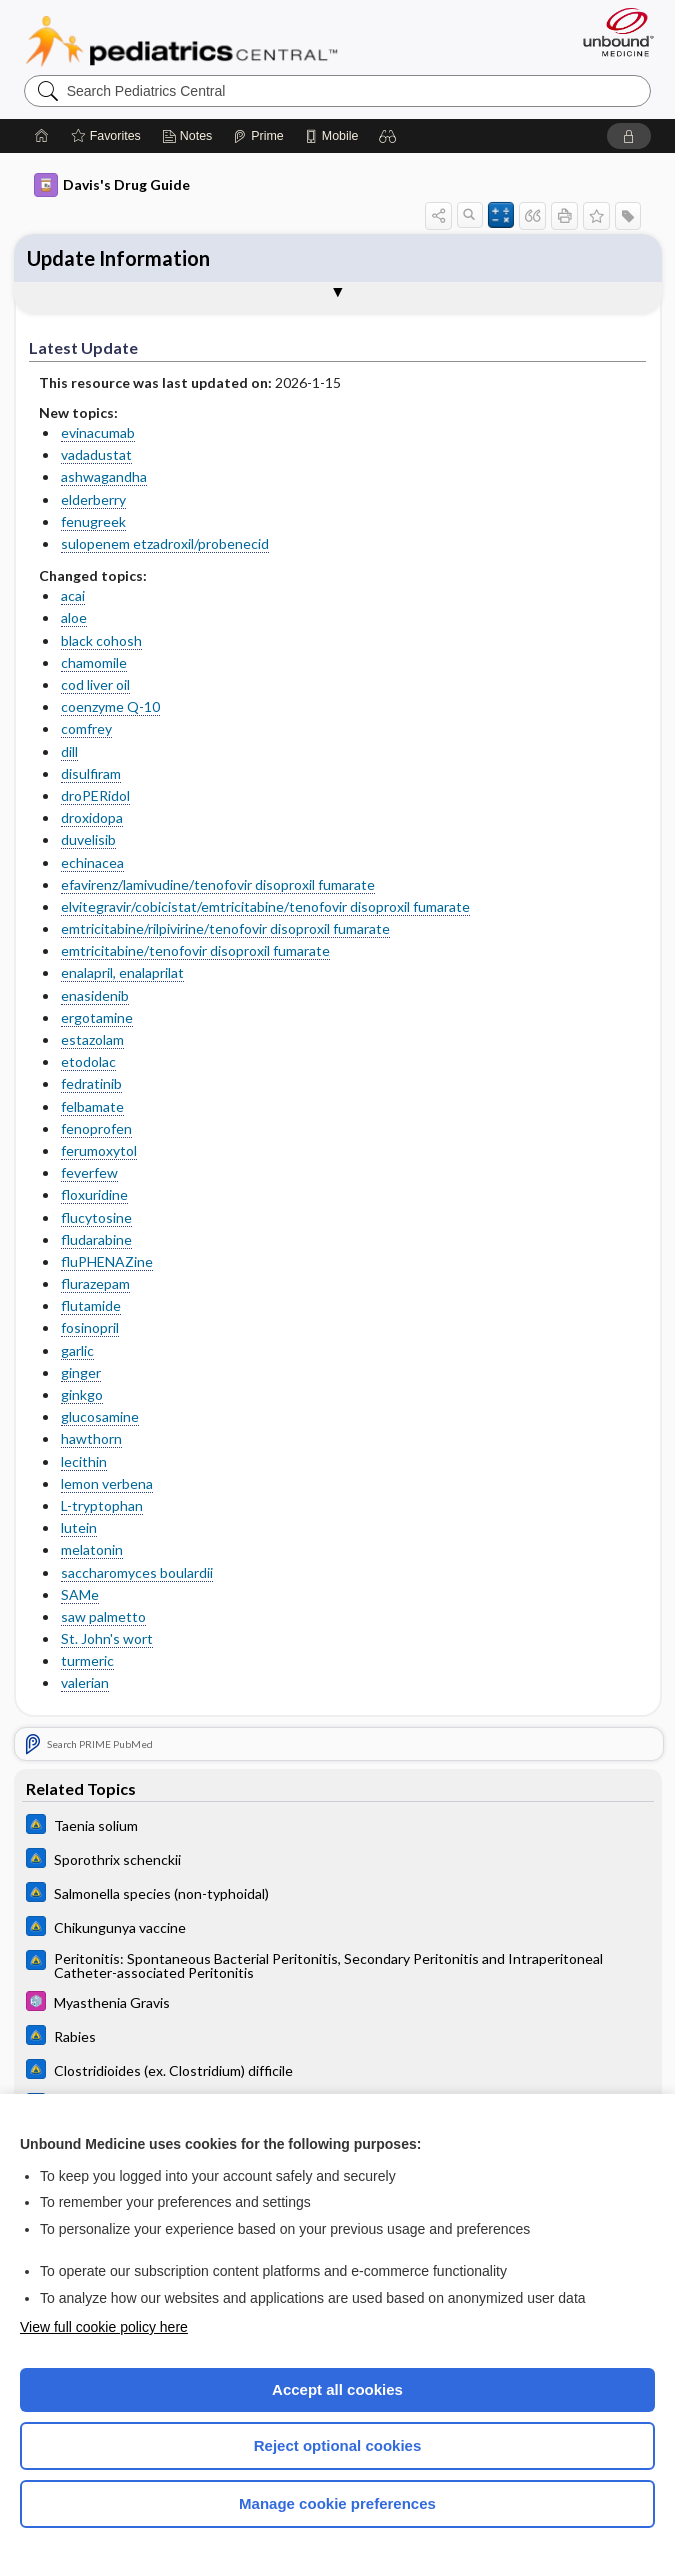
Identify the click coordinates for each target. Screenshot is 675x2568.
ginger (81, 1372)
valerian (85, 1682)
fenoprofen (96, 1128)
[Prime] (258, 136)
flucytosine (96, 1217)
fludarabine (96, 1239)
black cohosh (101, 640)
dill (69, 751)
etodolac (88, 1061)
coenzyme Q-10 (110, 706)
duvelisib (88, 839)
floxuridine (94, 1194)
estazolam (92, 1039)
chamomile (94, 662)
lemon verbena (107, 1483)
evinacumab (98, 432)
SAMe (80, 1594)
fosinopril (90, 1327)
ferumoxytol (99, 1150)
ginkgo (82, 1394)
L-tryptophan (102, 1505)
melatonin (92, 1549)
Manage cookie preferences (337, 2503)
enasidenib (95, 995)
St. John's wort (107, 1638)
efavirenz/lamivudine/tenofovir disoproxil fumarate (218, 884)
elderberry (93, 499)
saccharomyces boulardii (137, 1572)
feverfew (89, 1172)
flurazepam (95, 1283)
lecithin (84, 1461)
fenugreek (93, 521)
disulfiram (91, 773)
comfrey (86, 728)
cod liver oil (95, 684)
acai (73, 595)
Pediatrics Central (181, 41)
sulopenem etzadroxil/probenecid (165, 543)
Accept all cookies (337, 2389)
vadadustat (96, 454)
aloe (74, 617)
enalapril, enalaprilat (122, 972)
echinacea (92, 862)
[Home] (42, 136)
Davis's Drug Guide (112, 185)
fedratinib (91, 1083)
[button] (388, 136)
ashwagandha (104, 476)
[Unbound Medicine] (612, 32)
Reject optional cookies (338, 2445)
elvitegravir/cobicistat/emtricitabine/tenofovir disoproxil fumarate (265, 906)
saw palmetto (103, 1616)
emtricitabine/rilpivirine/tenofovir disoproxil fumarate (225, 928)
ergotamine (97, 1017)
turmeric (87, 1660)
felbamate (92, 1106)
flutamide (91, 1305)
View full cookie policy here (104, 2327)
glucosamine (100, 1416)
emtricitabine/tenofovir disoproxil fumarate (195, 950)
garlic (77, 1350)
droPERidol (95, 795)
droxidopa (92, 817)
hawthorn (91, 1438)
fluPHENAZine (107, 1261)
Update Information (118, 258)
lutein (79, 1527)
